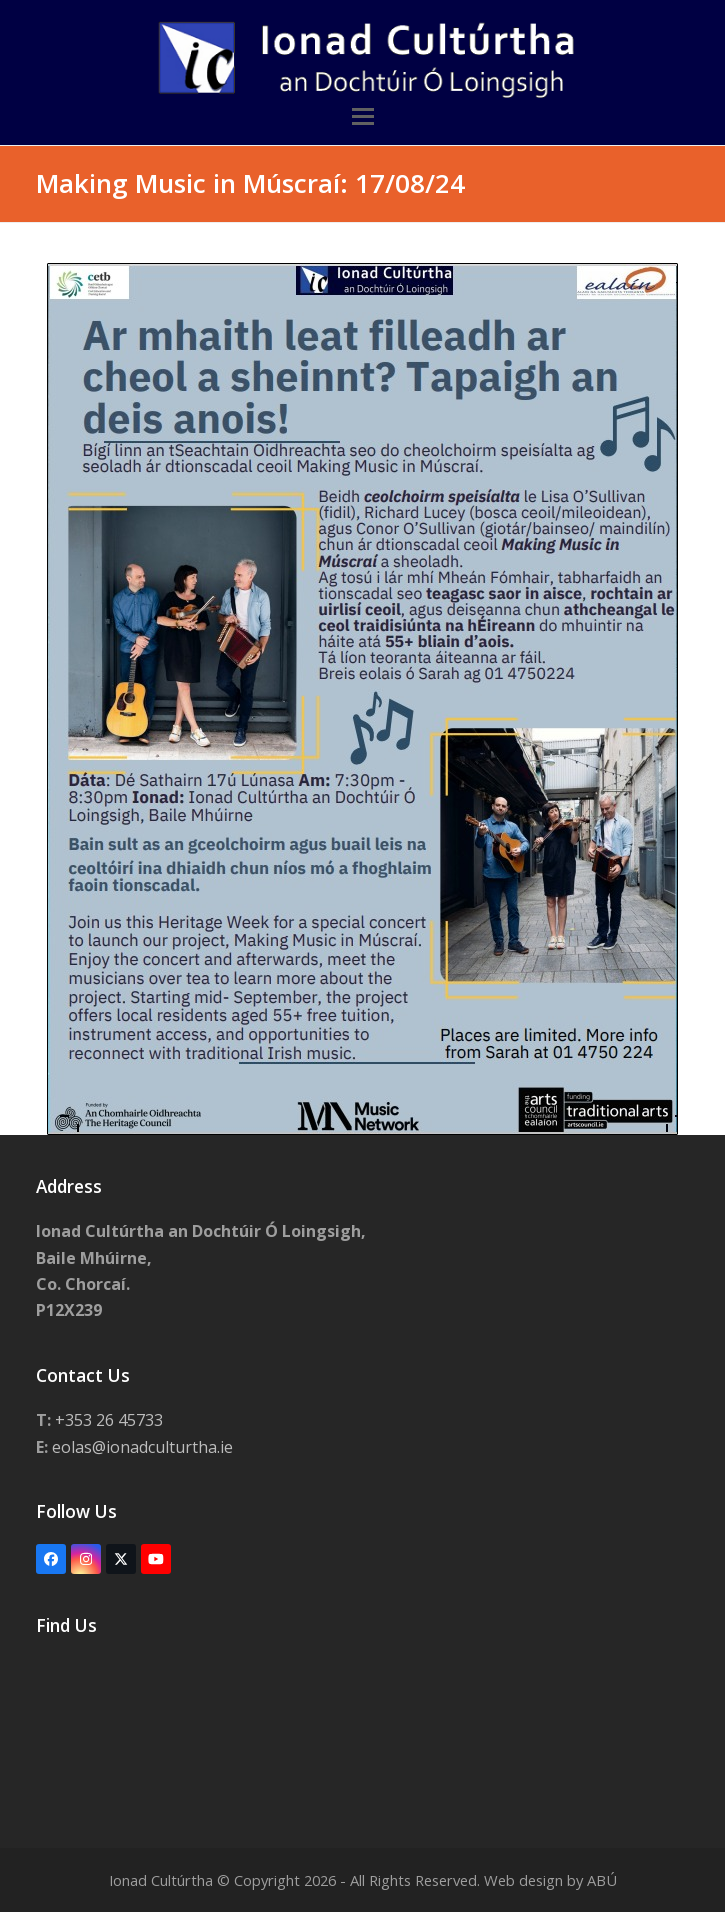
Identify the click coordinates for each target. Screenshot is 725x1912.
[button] (363, 116)
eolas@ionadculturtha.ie (144, 1447)
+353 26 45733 (109, 1420)
